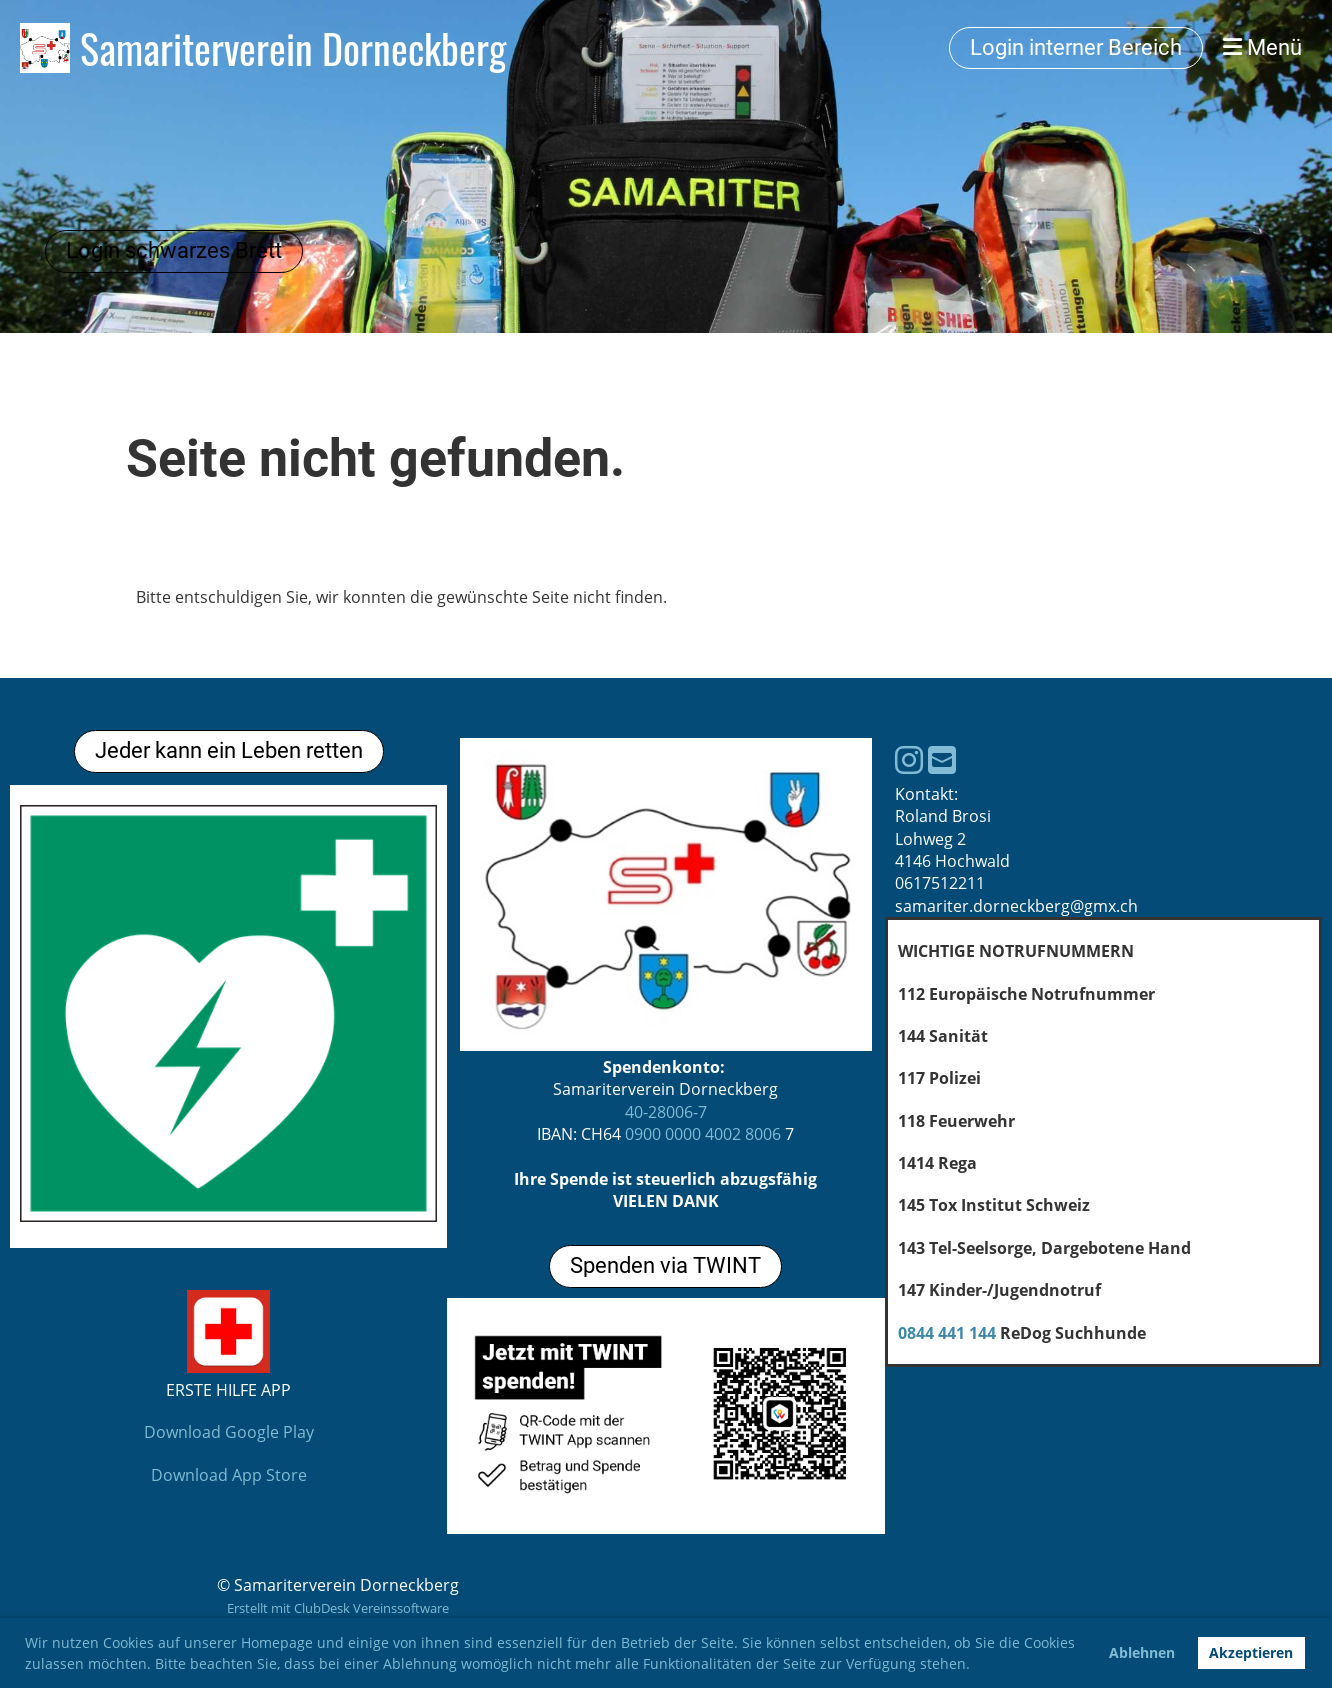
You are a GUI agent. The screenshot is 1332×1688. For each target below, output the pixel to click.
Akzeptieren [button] (1251, 1652)
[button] (977, 1666)
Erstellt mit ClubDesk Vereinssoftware (338, 1608)
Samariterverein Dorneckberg (293, 48)
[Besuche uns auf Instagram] (909, 759)
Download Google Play (229, 1432)
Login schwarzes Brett (174, 250)
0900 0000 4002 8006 (703, 1134)
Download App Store (229, 1475)
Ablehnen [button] (1142, 1652)
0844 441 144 (947, 1333)
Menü (1262, 47)
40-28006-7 (666, 1112)
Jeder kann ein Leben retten (229, 750)
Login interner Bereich (1076, 47)
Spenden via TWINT (665, 1265)
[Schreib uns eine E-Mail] (942, 759)
